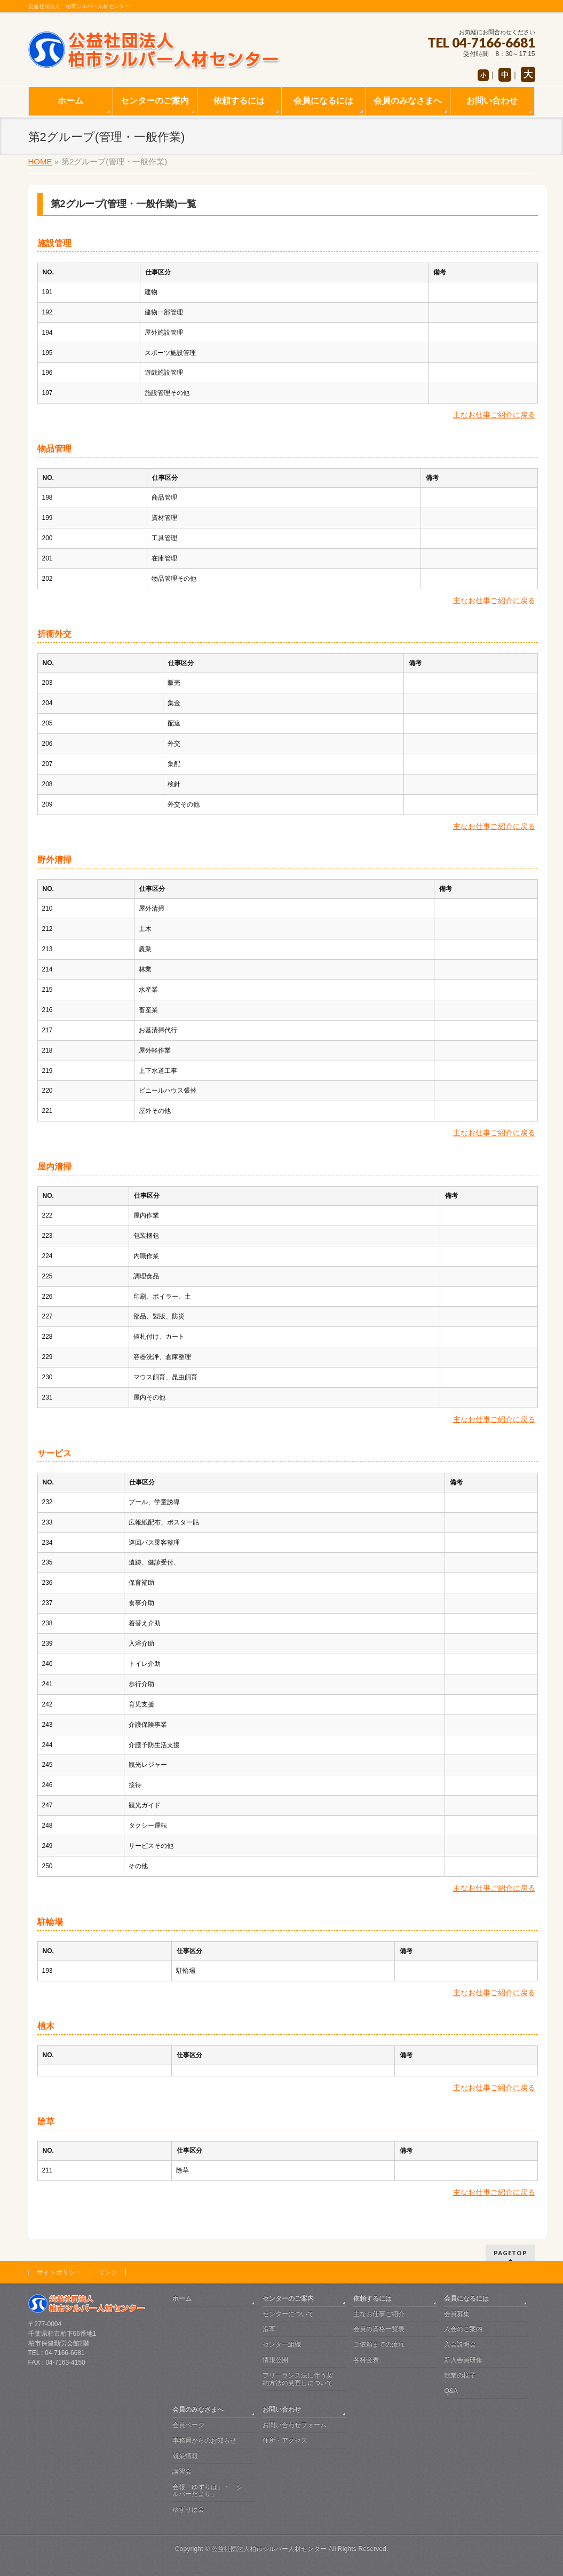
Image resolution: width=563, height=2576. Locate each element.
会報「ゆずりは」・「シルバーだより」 (207, 2490)
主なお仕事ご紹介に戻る (494, 414)
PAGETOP (510, 2252)
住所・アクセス (285, 2440)
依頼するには (372, 2298)
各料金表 (366, 2360)
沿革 (269, 2329)
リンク (107, 2272)
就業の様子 (460, 2375)
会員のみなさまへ (198, 2409)
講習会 (182, 2471)
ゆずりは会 (188, 2509)
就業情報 (185, 2456)
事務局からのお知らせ (204, 2440)
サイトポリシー (59, 2272)
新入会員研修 (463, 2360)
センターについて (288, 2314)
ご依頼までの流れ (379, 2344)
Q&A (450, 2391)
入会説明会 (460, 2344)
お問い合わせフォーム (295, 2425)
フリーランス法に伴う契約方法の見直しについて (298, 2379)
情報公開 (275, 2360)
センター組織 (282, 2344)
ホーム (182, 2298)
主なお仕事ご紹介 (379, 2314)
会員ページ (188, 2425)
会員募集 (457, 2314)
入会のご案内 (463, 2329)
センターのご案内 (288, 2298)
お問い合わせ (282, 2409)
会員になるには (466, 2298)
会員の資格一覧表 (379, 2329)
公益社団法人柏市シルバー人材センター (269, 2549)
